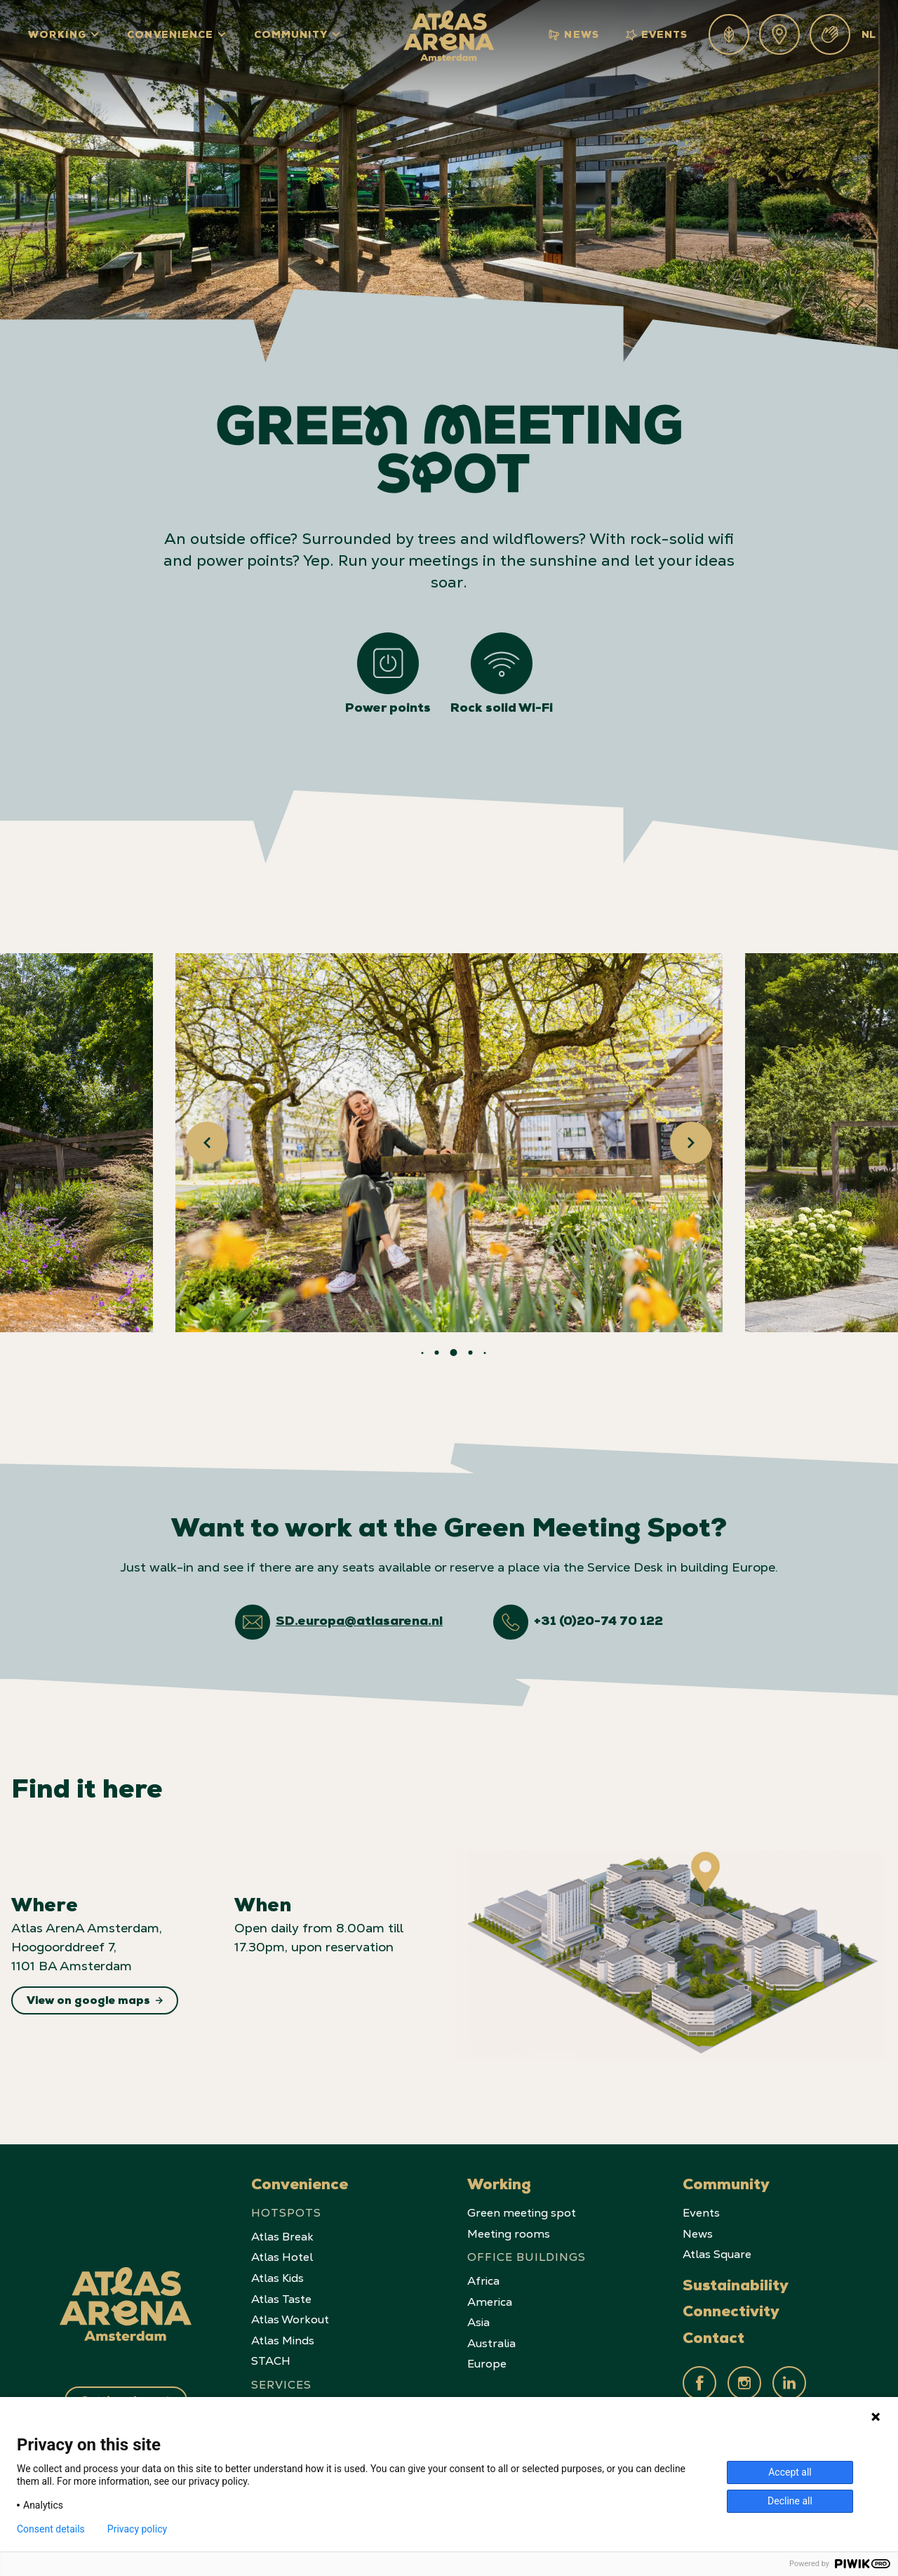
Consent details (51, 2529)
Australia (491, 2343)
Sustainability (736, 2287)
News (573, 35)
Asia (478, 2322)
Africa (483, 2280)
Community (291, 36)
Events (657, 35)
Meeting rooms (508, 2233)
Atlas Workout (290, 2319)
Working (57, 36)
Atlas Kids (277, 2278)
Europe (487, 2363)
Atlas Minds (282, 2340)
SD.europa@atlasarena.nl (359, 1622)
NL (869, 36)
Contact (713, 2340)
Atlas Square (717, 2254)
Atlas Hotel (282, 2257)
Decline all (790, 2501)
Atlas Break (282, 2236)
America (489, 2302)
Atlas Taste (281, 2299)
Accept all (790, 2472)
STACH (270, 2360)
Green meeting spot (521, 2212)
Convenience (170, 36)
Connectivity (731, 2313)
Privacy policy (137, 2529)
